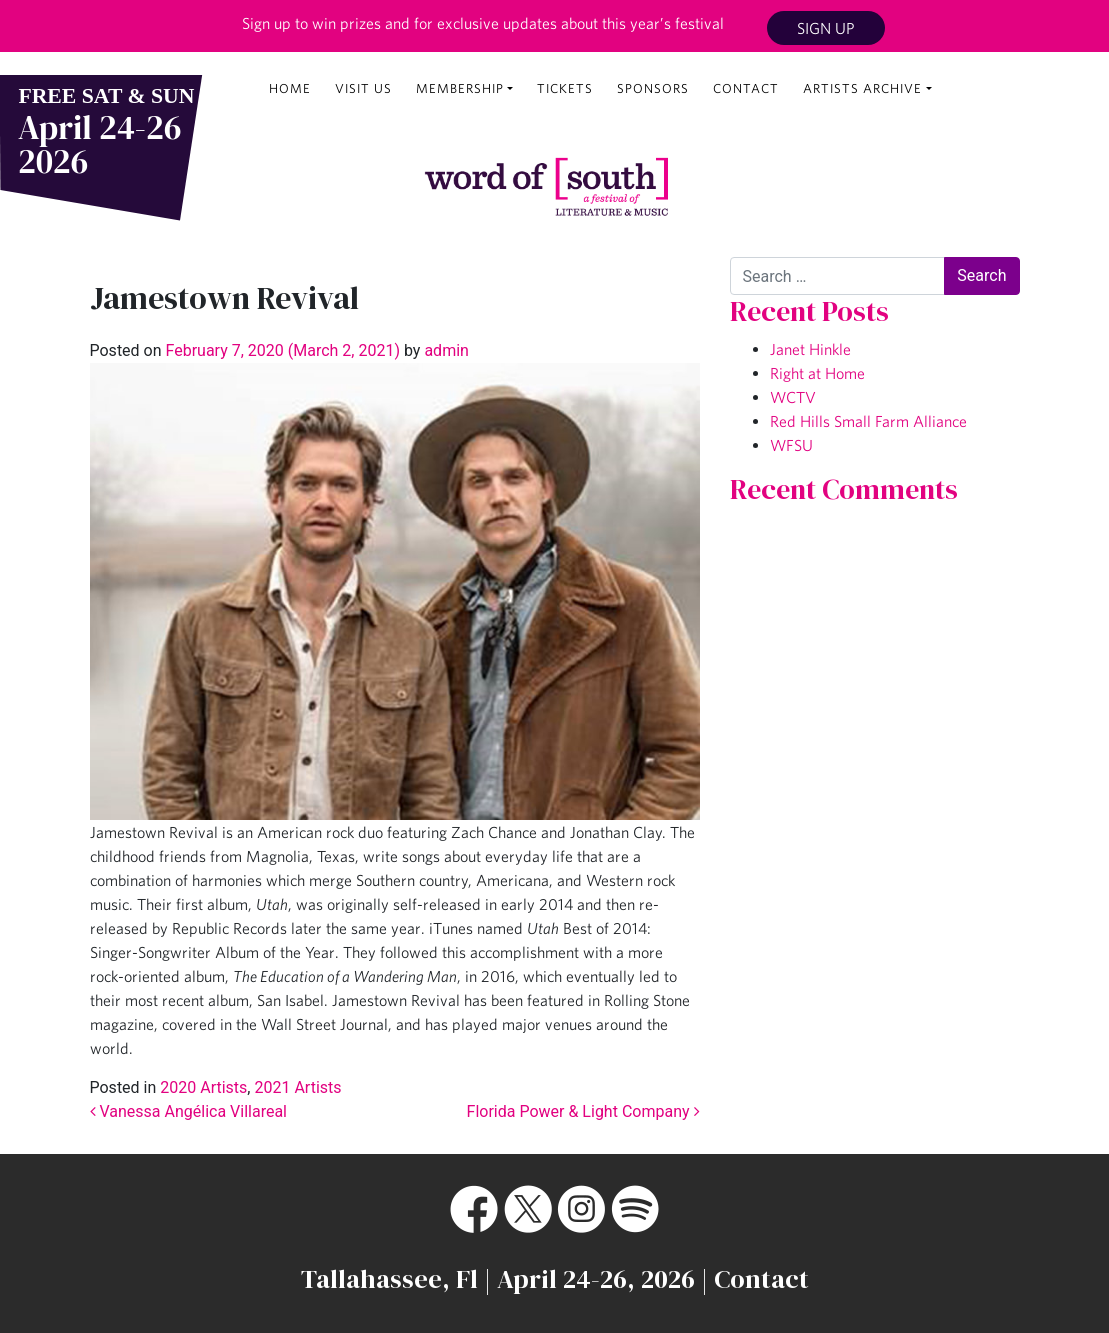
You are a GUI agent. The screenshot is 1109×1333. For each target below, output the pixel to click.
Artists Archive (862, 88)
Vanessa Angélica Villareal (189, 1111)
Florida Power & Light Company (583, 1111)
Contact (746, 88)
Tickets (565, 88)
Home (290, 88)
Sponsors (653, 88)
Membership (460, 88)
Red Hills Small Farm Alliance (868, 421)
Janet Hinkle (810, 349)
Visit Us (363, 88)
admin (444, 350)
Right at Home (817, 373)
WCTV (793, 397)
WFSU (791, 445)
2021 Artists (297, 1087)
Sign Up (826, 28)
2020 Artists (203, 1087)
